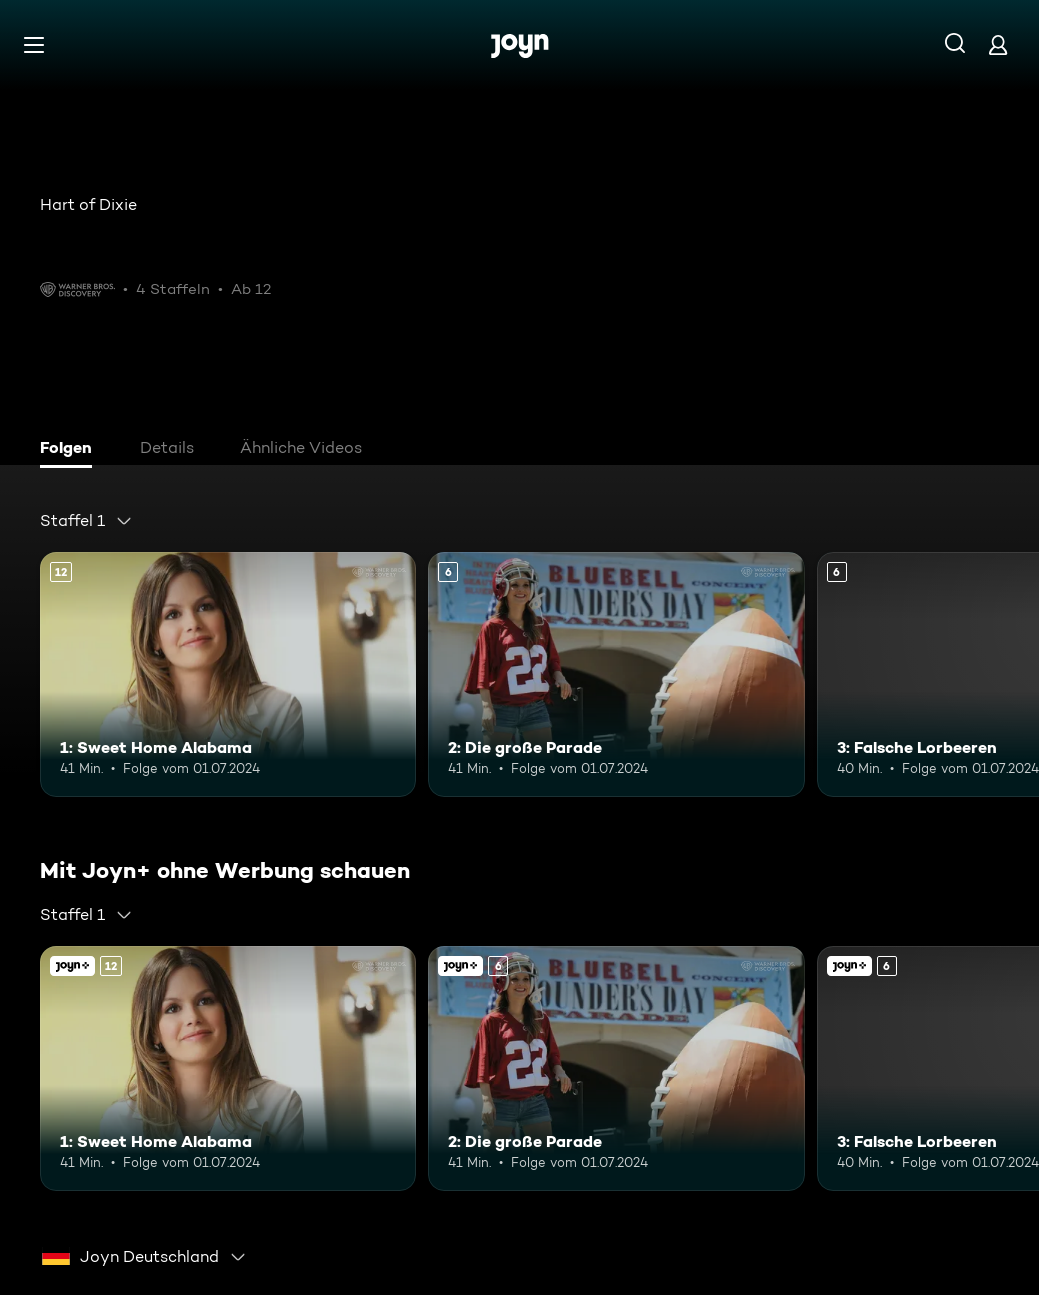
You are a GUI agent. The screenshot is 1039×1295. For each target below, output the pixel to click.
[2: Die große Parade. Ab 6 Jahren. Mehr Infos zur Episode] (616, 674)
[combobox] (86, 521)
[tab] (71, 450)
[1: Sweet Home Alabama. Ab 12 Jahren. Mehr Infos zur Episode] (228, 674)
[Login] (998, 44)
